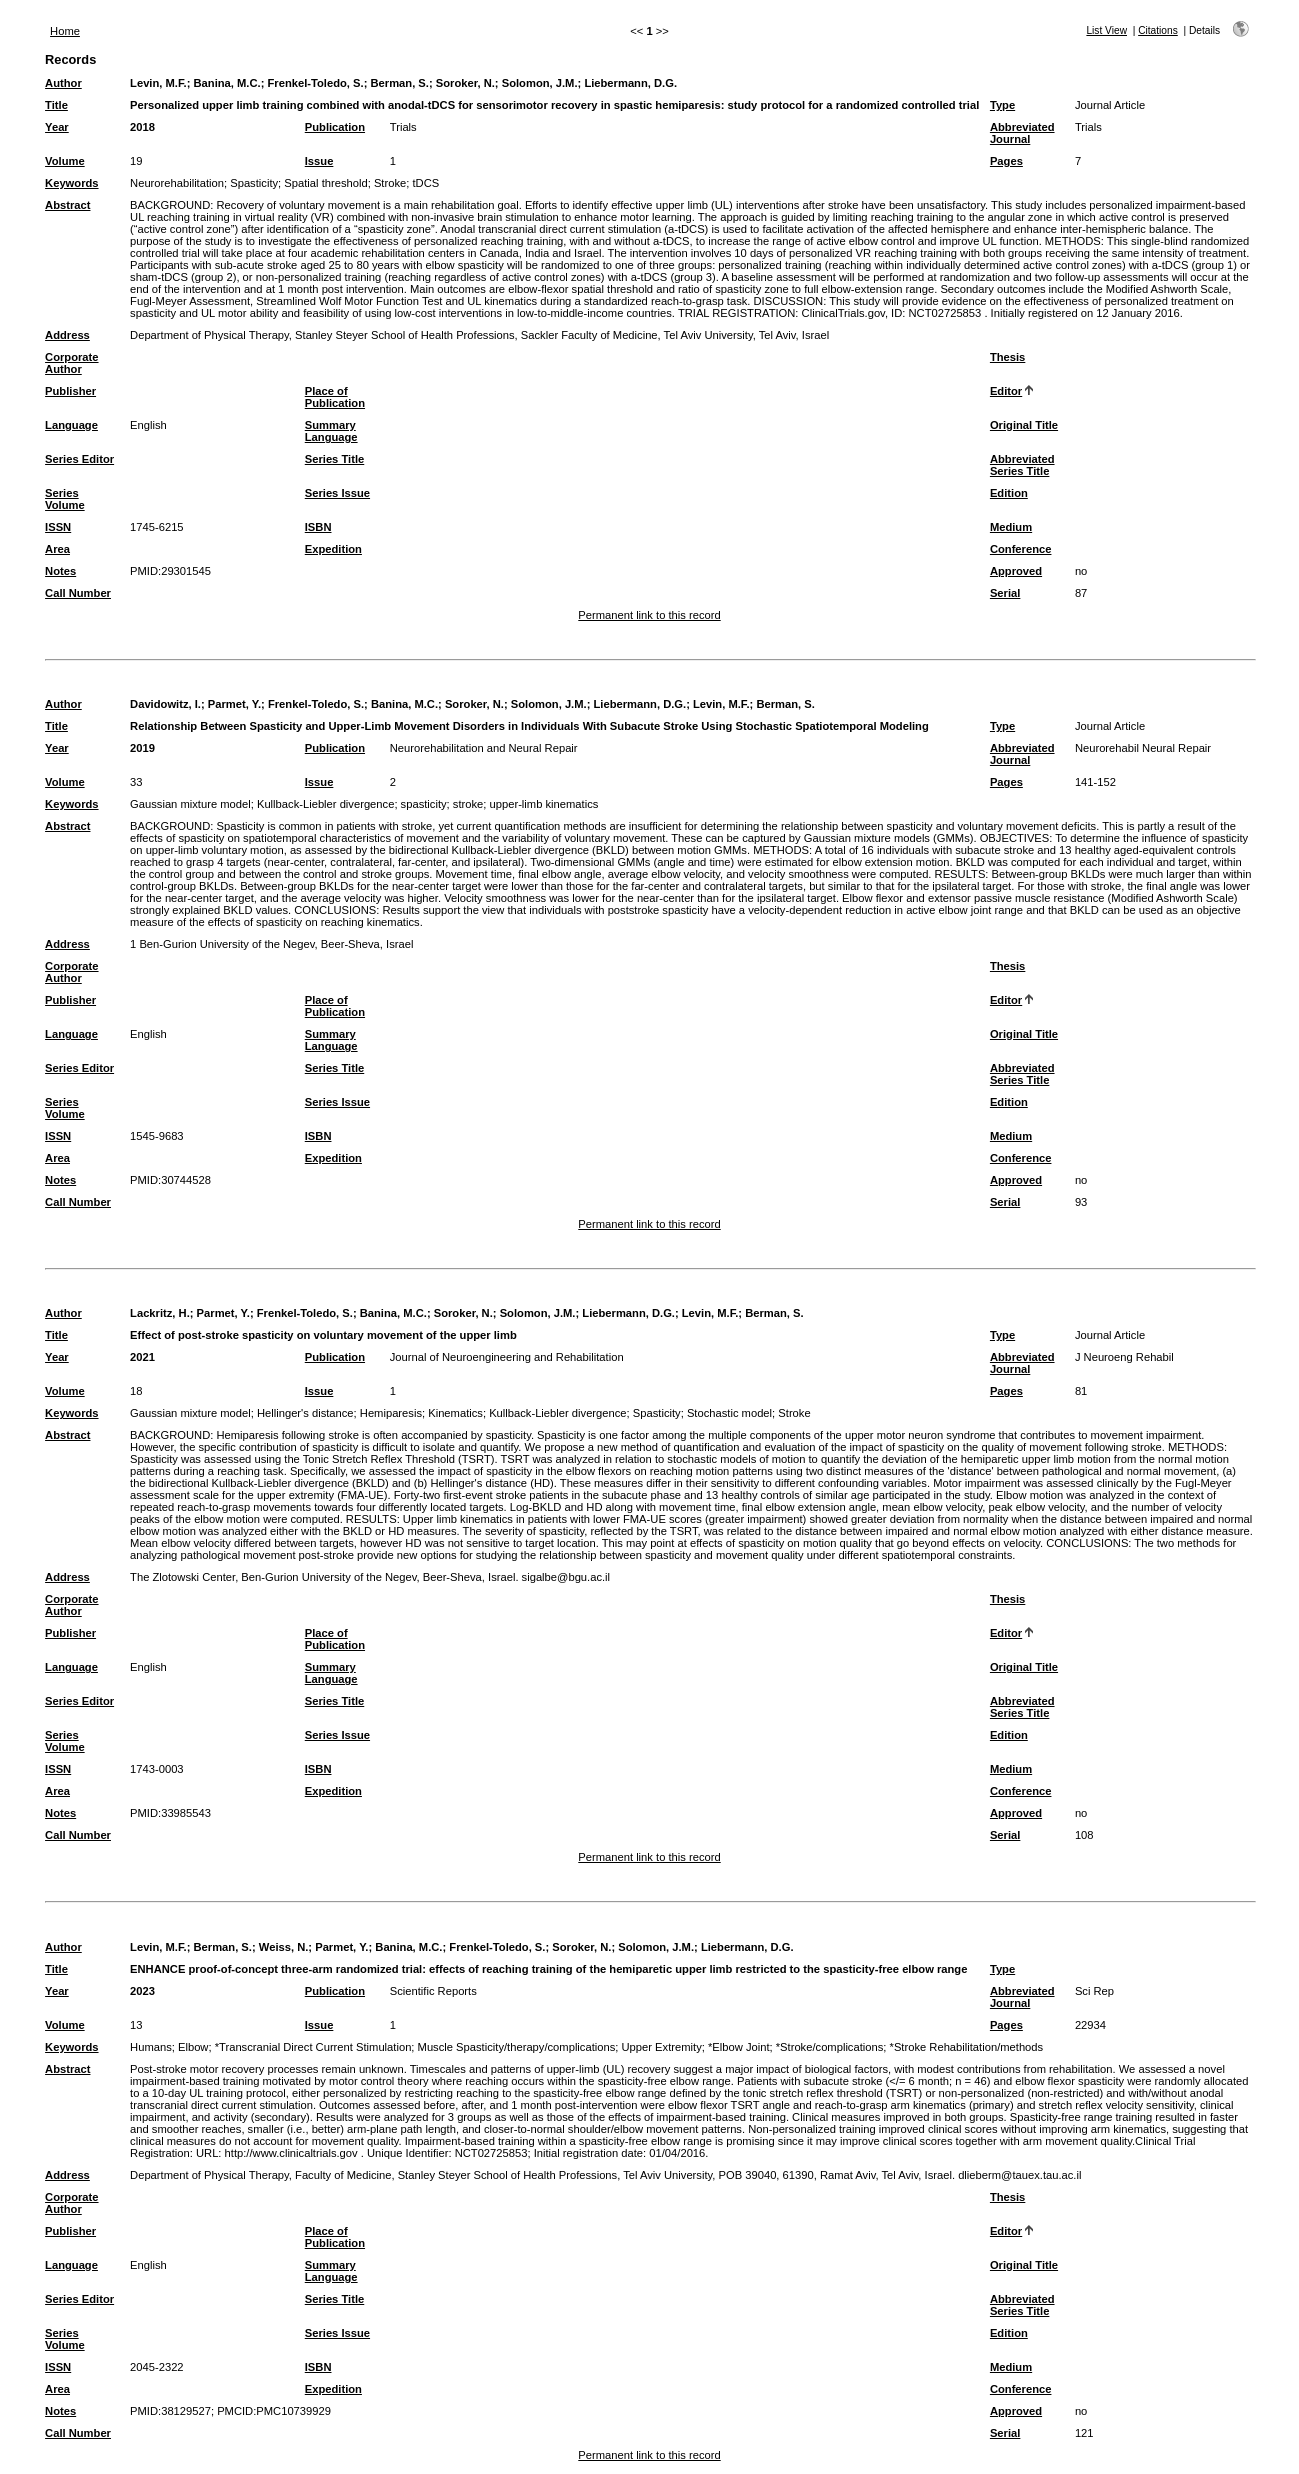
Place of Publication (335, 397)
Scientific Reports (433, 1991)
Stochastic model (729, 1413)
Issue (319, 161)
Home (65, 31)
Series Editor (79, 459)
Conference (1021, 549)
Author (63, 83)
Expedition (333, 549)
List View (1106, 30)
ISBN (318, 527)
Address (67, 335)
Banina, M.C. (227, 83)
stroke (468, 804)
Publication (335, 127)
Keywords (71, 183)
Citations (1158, 30)
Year (57, 127)
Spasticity (254, 183)
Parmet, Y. (234, 704)
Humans (151, 2047)
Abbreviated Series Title (1022, 465)
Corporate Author (71, 363)
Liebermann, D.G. (630, 83)
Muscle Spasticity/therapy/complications (517, 2047)
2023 (142, 1991)
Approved (1016, 571)
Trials (403, 127)
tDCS (425, 183)
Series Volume (65, 499)
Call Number (78, 593)
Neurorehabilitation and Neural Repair (484, 748)
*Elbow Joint (739, 2047)
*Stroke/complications (830, 2047)
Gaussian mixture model (190, 804)
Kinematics (455, 1413)
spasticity (424, 804)
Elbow (193, 2047)
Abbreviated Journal (1022, 133)
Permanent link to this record (649, 615)
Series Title (335, 459)
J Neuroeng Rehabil (1124, 1357)
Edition (1009, 493)
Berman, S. (399, 83)
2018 (142, 127)
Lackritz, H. (160, 1313)
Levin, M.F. (158, 83)
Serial (1005, 593)
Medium (1011, 527)
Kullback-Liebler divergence (325, 804)
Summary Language (331, 431)
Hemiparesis (391, 1413)
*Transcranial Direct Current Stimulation (313, 2047)
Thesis (1007, 357)
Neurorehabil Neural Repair (1143, 748)
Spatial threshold (325, 183)
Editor (1006, 391)
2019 (142, 748)
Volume (65, 161)
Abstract (67, 205)
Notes (60, 571)
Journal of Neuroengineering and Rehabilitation (507, 1357)
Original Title (1024, 425)
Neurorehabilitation (177, 183)
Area (57, 549)
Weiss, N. (284, 1947)
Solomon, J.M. (540, 83)
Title (56, 105)
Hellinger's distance (305, 1413)
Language (71, 425)
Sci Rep (1094, 1991)
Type (1002, 105)
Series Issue (337, 493)
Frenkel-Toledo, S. (315, 83)
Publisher (70, 391)
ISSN (58, 527)
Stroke (390, 183)
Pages (1006, 161)
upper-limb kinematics (544, 804)
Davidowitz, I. (165, 704)
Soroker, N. (465, 83)
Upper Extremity (662, 2047)
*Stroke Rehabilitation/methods (967, 2047)
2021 (142, 1357)
